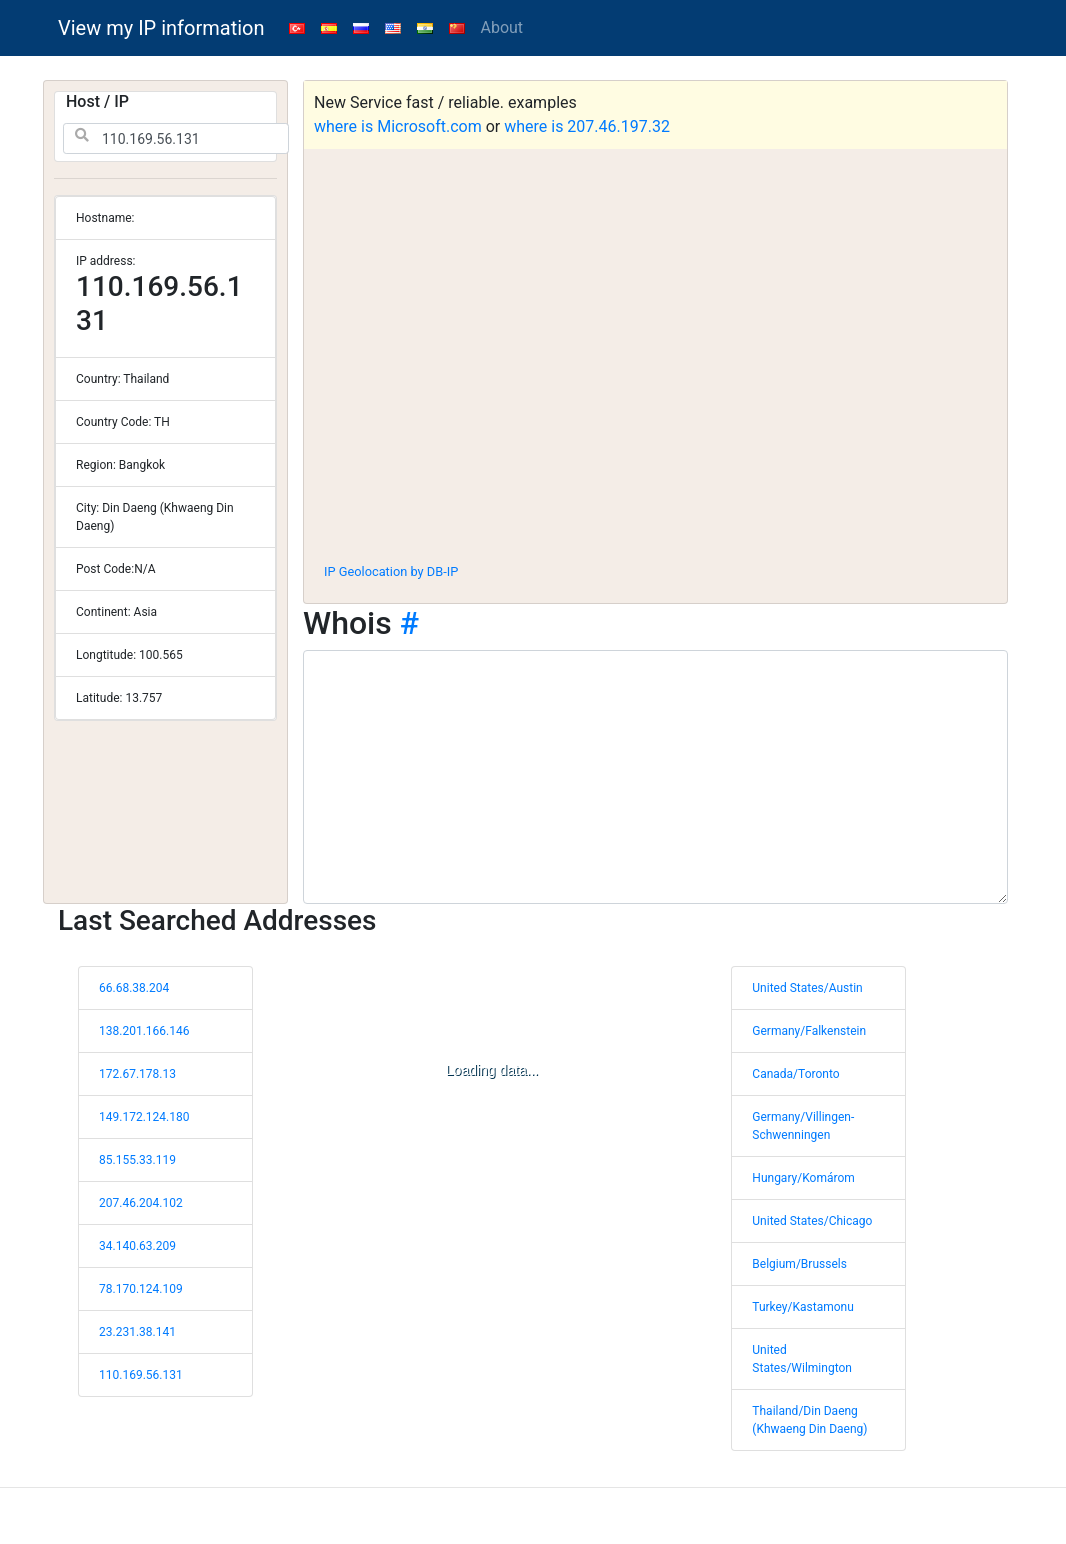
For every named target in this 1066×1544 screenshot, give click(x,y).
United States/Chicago (812, 1221)
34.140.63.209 (137, 1246)
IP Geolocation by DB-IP (391, 571)
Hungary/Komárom (803, 1178)
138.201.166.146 (144, 1031)
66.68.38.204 (134, 988)
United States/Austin (807, 988)
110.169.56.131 (141, 1375)
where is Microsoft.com (398, 126)
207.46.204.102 (141, 1203)
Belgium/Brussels (799, 1264)
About (502, 27)
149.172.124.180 (144, 1117)
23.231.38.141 (137, 1332)
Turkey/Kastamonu (802, 1307)
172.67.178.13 (137, 1074)
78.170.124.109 (141, 1289)
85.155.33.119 (137, 1160)
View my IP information (161, 28)
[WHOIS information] (655, 777)
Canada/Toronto (795, 1074)
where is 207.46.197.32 (587, 126)
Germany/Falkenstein (809, 1031)
